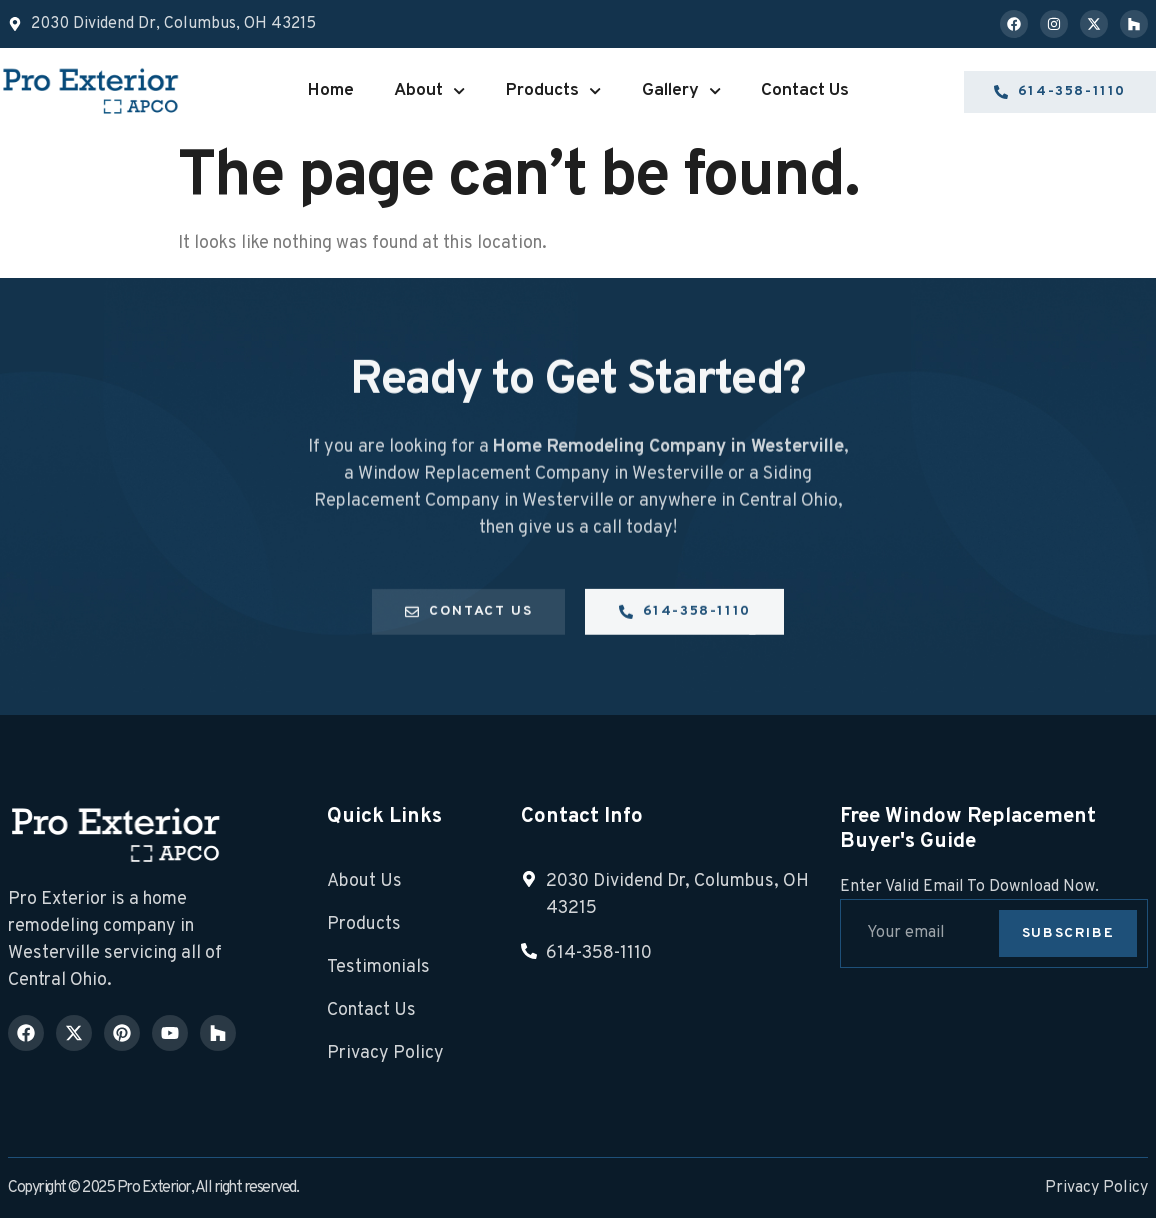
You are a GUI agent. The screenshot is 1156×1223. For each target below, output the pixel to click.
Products (553, 91)
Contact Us (805, 90)
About (429, 91)
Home (330, 90)
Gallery (681, 91)
